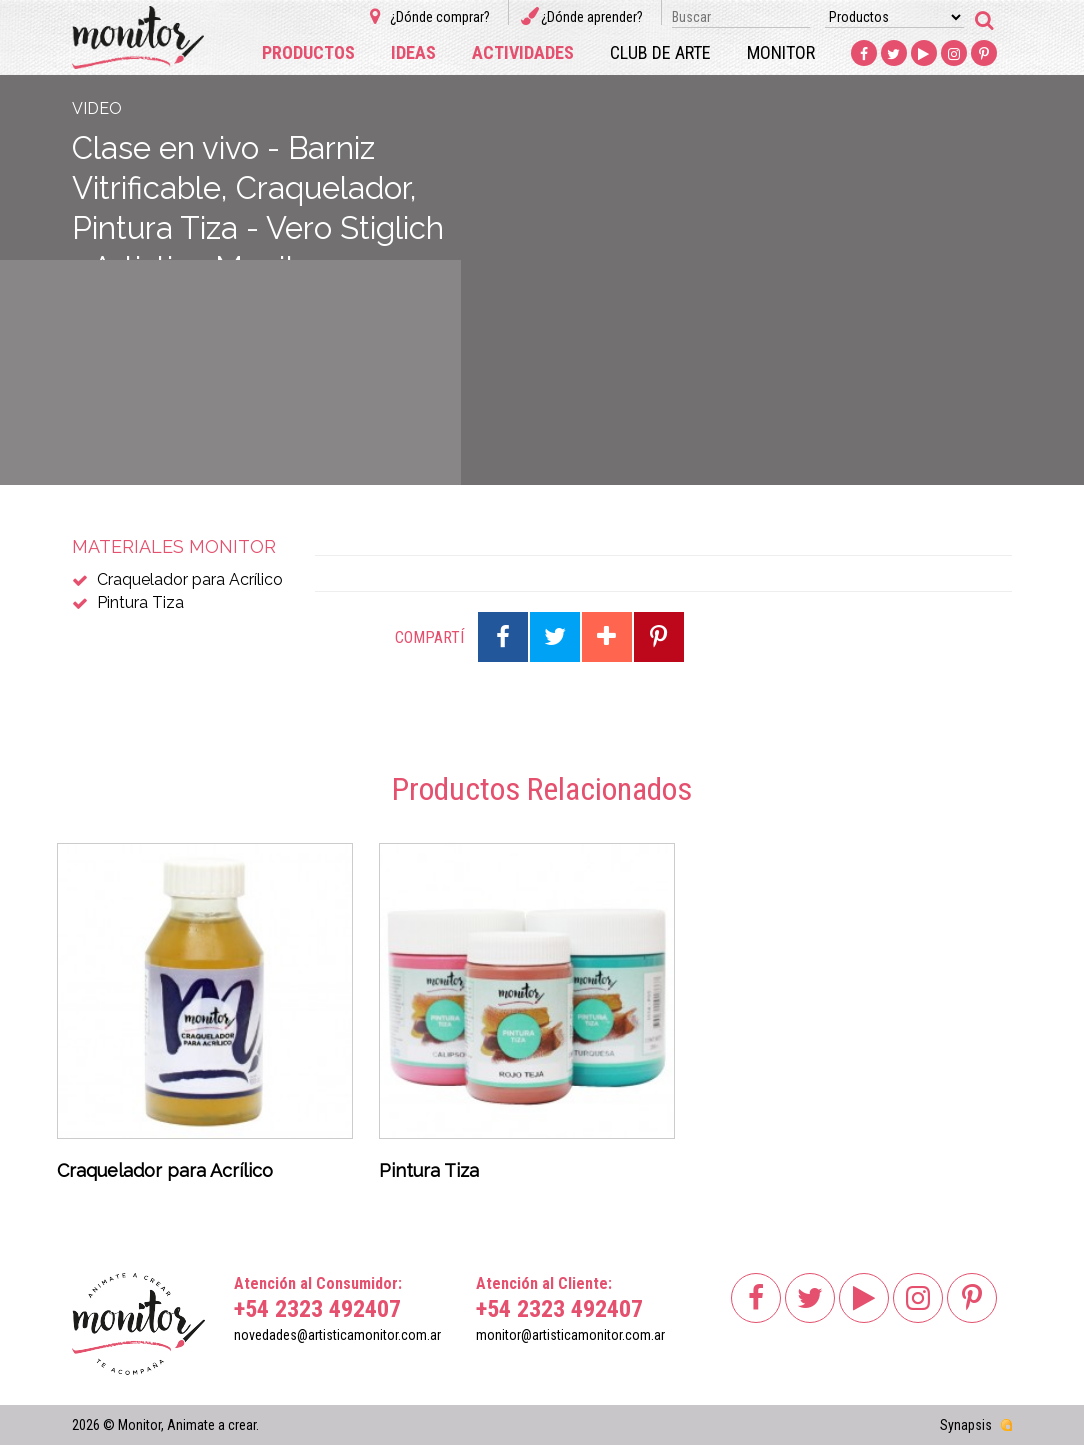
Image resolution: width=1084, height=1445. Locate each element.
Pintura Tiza (140, 602)
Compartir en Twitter (555, 637)
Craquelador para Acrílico (190, 579)
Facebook (864, 54)
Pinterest (984, 54)
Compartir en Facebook (503, 637)
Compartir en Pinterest (659, 637)
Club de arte (660, 52)
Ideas (413, 52)
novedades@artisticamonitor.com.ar (337, 1335)
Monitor (781, 52)
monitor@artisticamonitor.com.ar (570, 1335)
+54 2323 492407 (317, 1309)
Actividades (523, 52)
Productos (308, 52)
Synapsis (966, 1425)
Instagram (954, 54)
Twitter (894, 54)
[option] (205, 1018)
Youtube (924, 54)
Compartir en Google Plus (607, 637)
